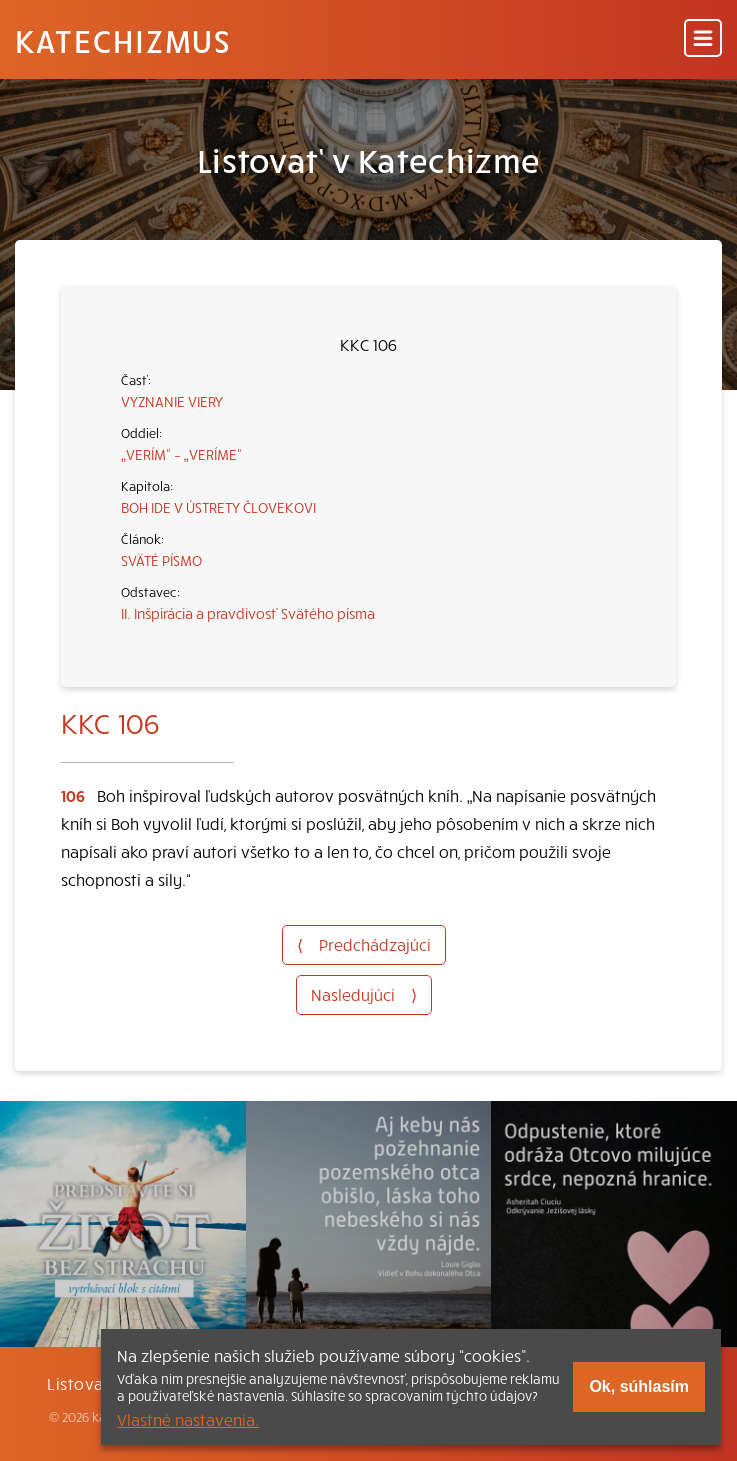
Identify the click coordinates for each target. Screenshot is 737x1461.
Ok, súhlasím (639, 1386)
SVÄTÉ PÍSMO (161, 560)
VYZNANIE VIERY (172, 401)
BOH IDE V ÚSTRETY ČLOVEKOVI (218, 507)
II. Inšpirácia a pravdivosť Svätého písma (248, 613)
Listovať (79, 1383)
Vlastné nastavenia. (188, 1419)
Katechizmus (123, 40)
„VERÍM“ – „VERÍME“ (181, 454)
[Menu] (703, 39)
